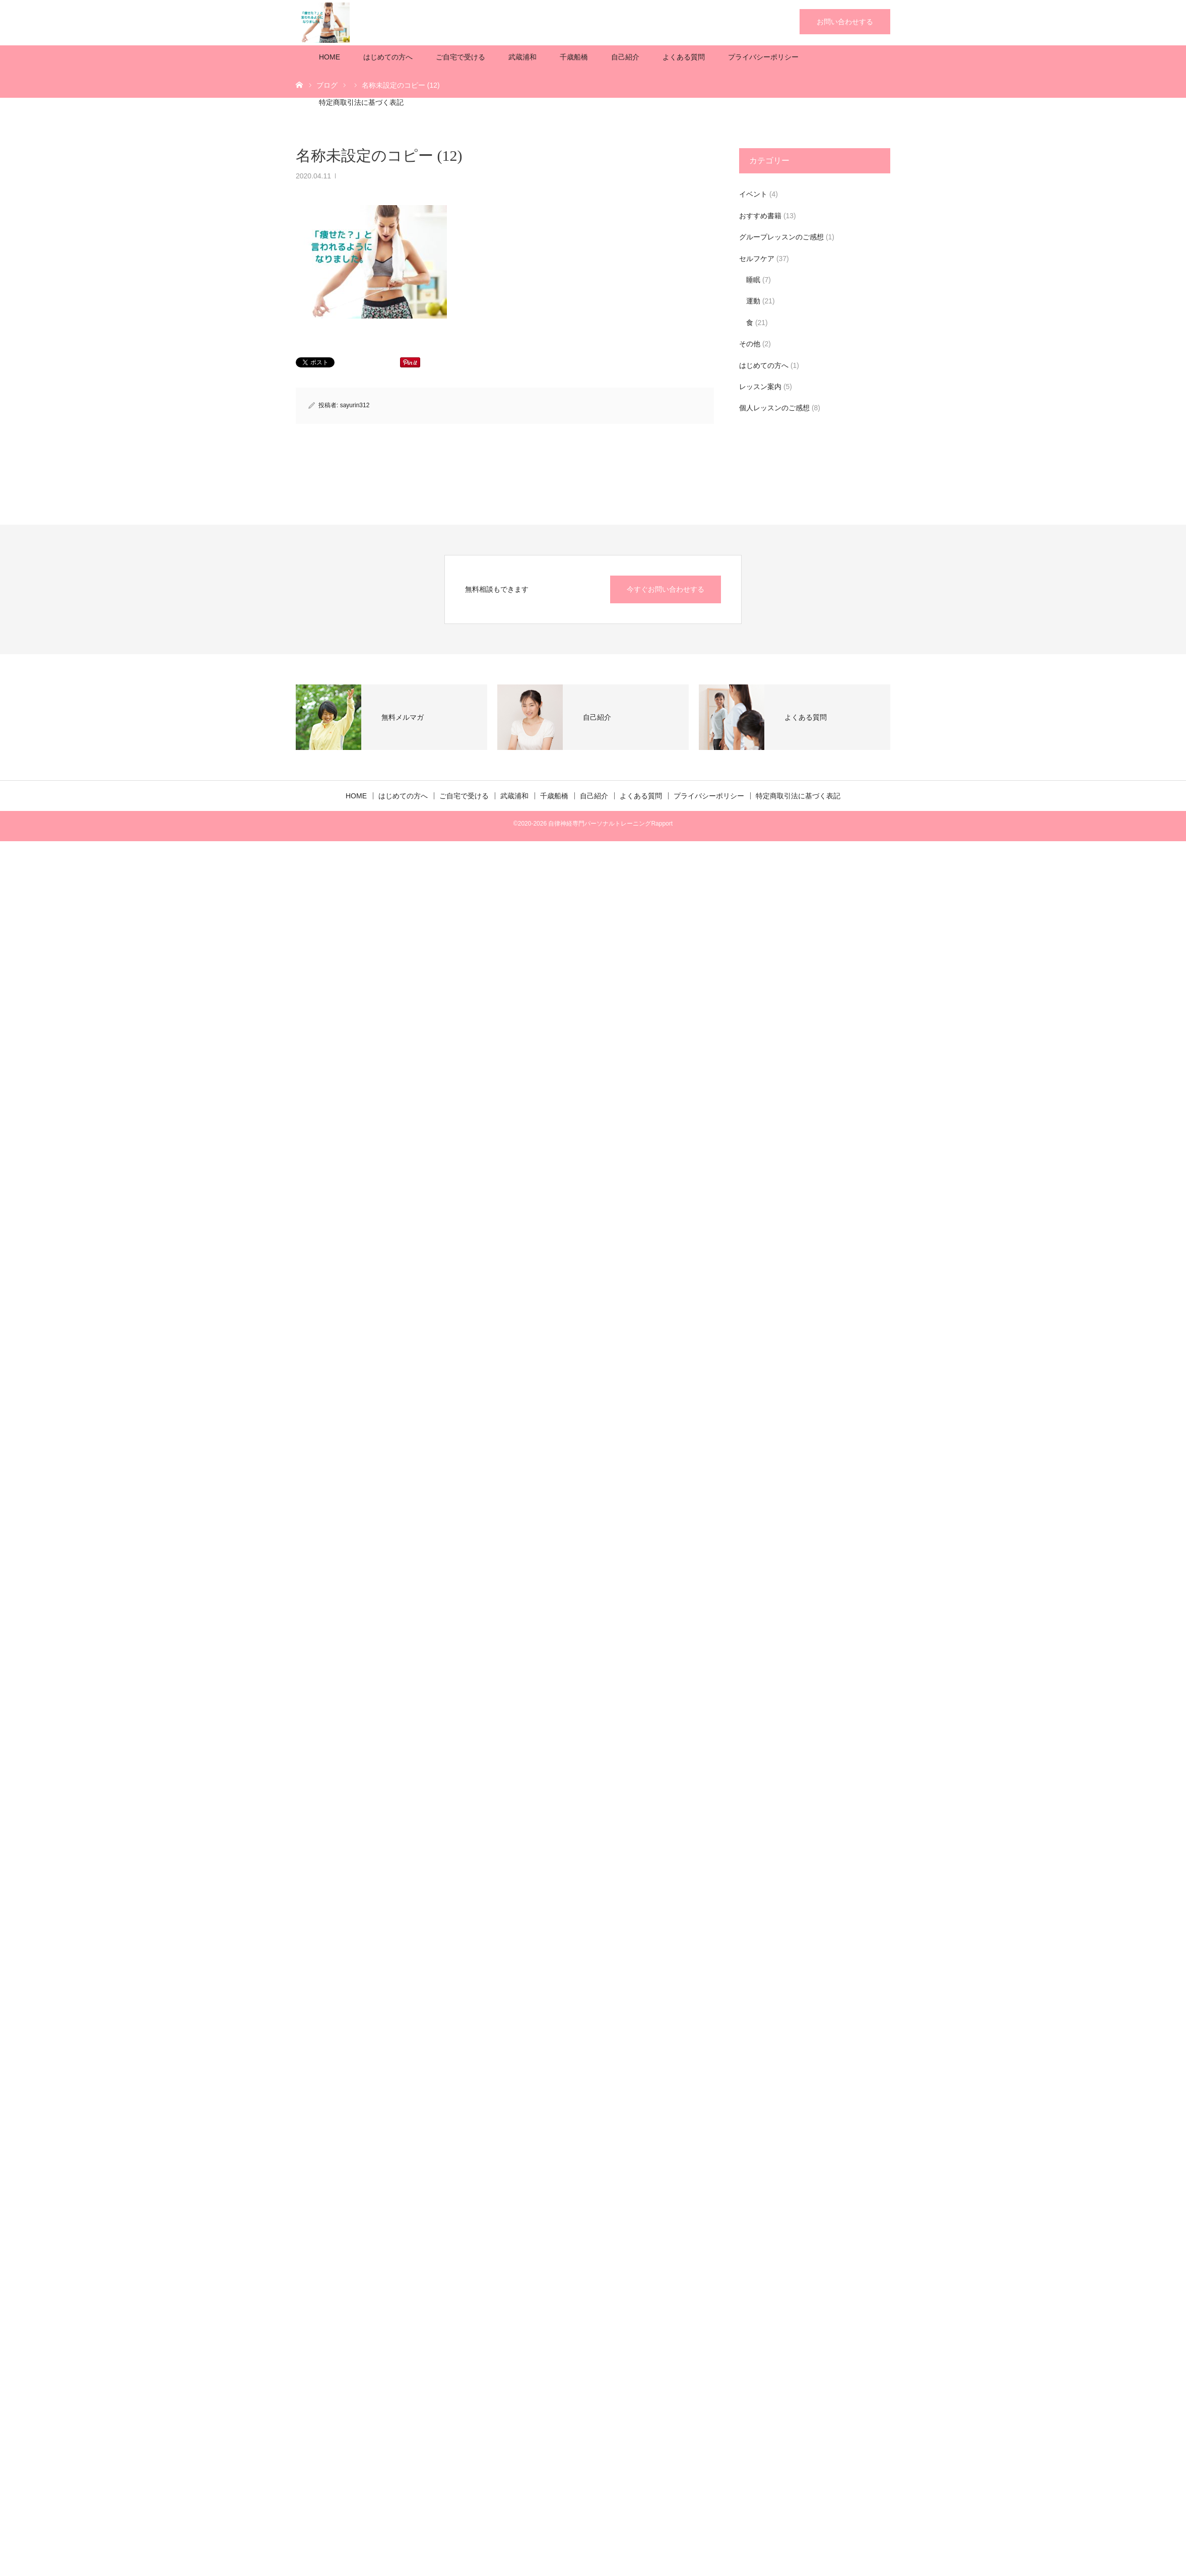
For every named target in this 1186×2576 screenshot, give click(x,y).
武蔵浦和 (522, 57)
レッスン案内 (760, 387)
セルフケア (756, 259)
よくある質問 (684, 57)
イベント (753, 194)
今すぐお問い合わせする (665, 589)
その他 (749, 344)
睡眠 (753, 280)
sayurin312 (355, 405)
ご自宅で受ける (460, 57)
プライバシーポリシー (763, 57)
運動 (753, 301)
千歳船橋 (574, 57)
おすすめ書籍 (760, 216)
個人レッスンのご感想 (774, 408)
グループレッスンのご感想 (781, 237)
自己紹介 (625, 57)
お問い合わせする (845, 22)
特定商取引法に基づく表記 (361, 102)
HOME (329, 57)
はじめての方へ (388, 57)
